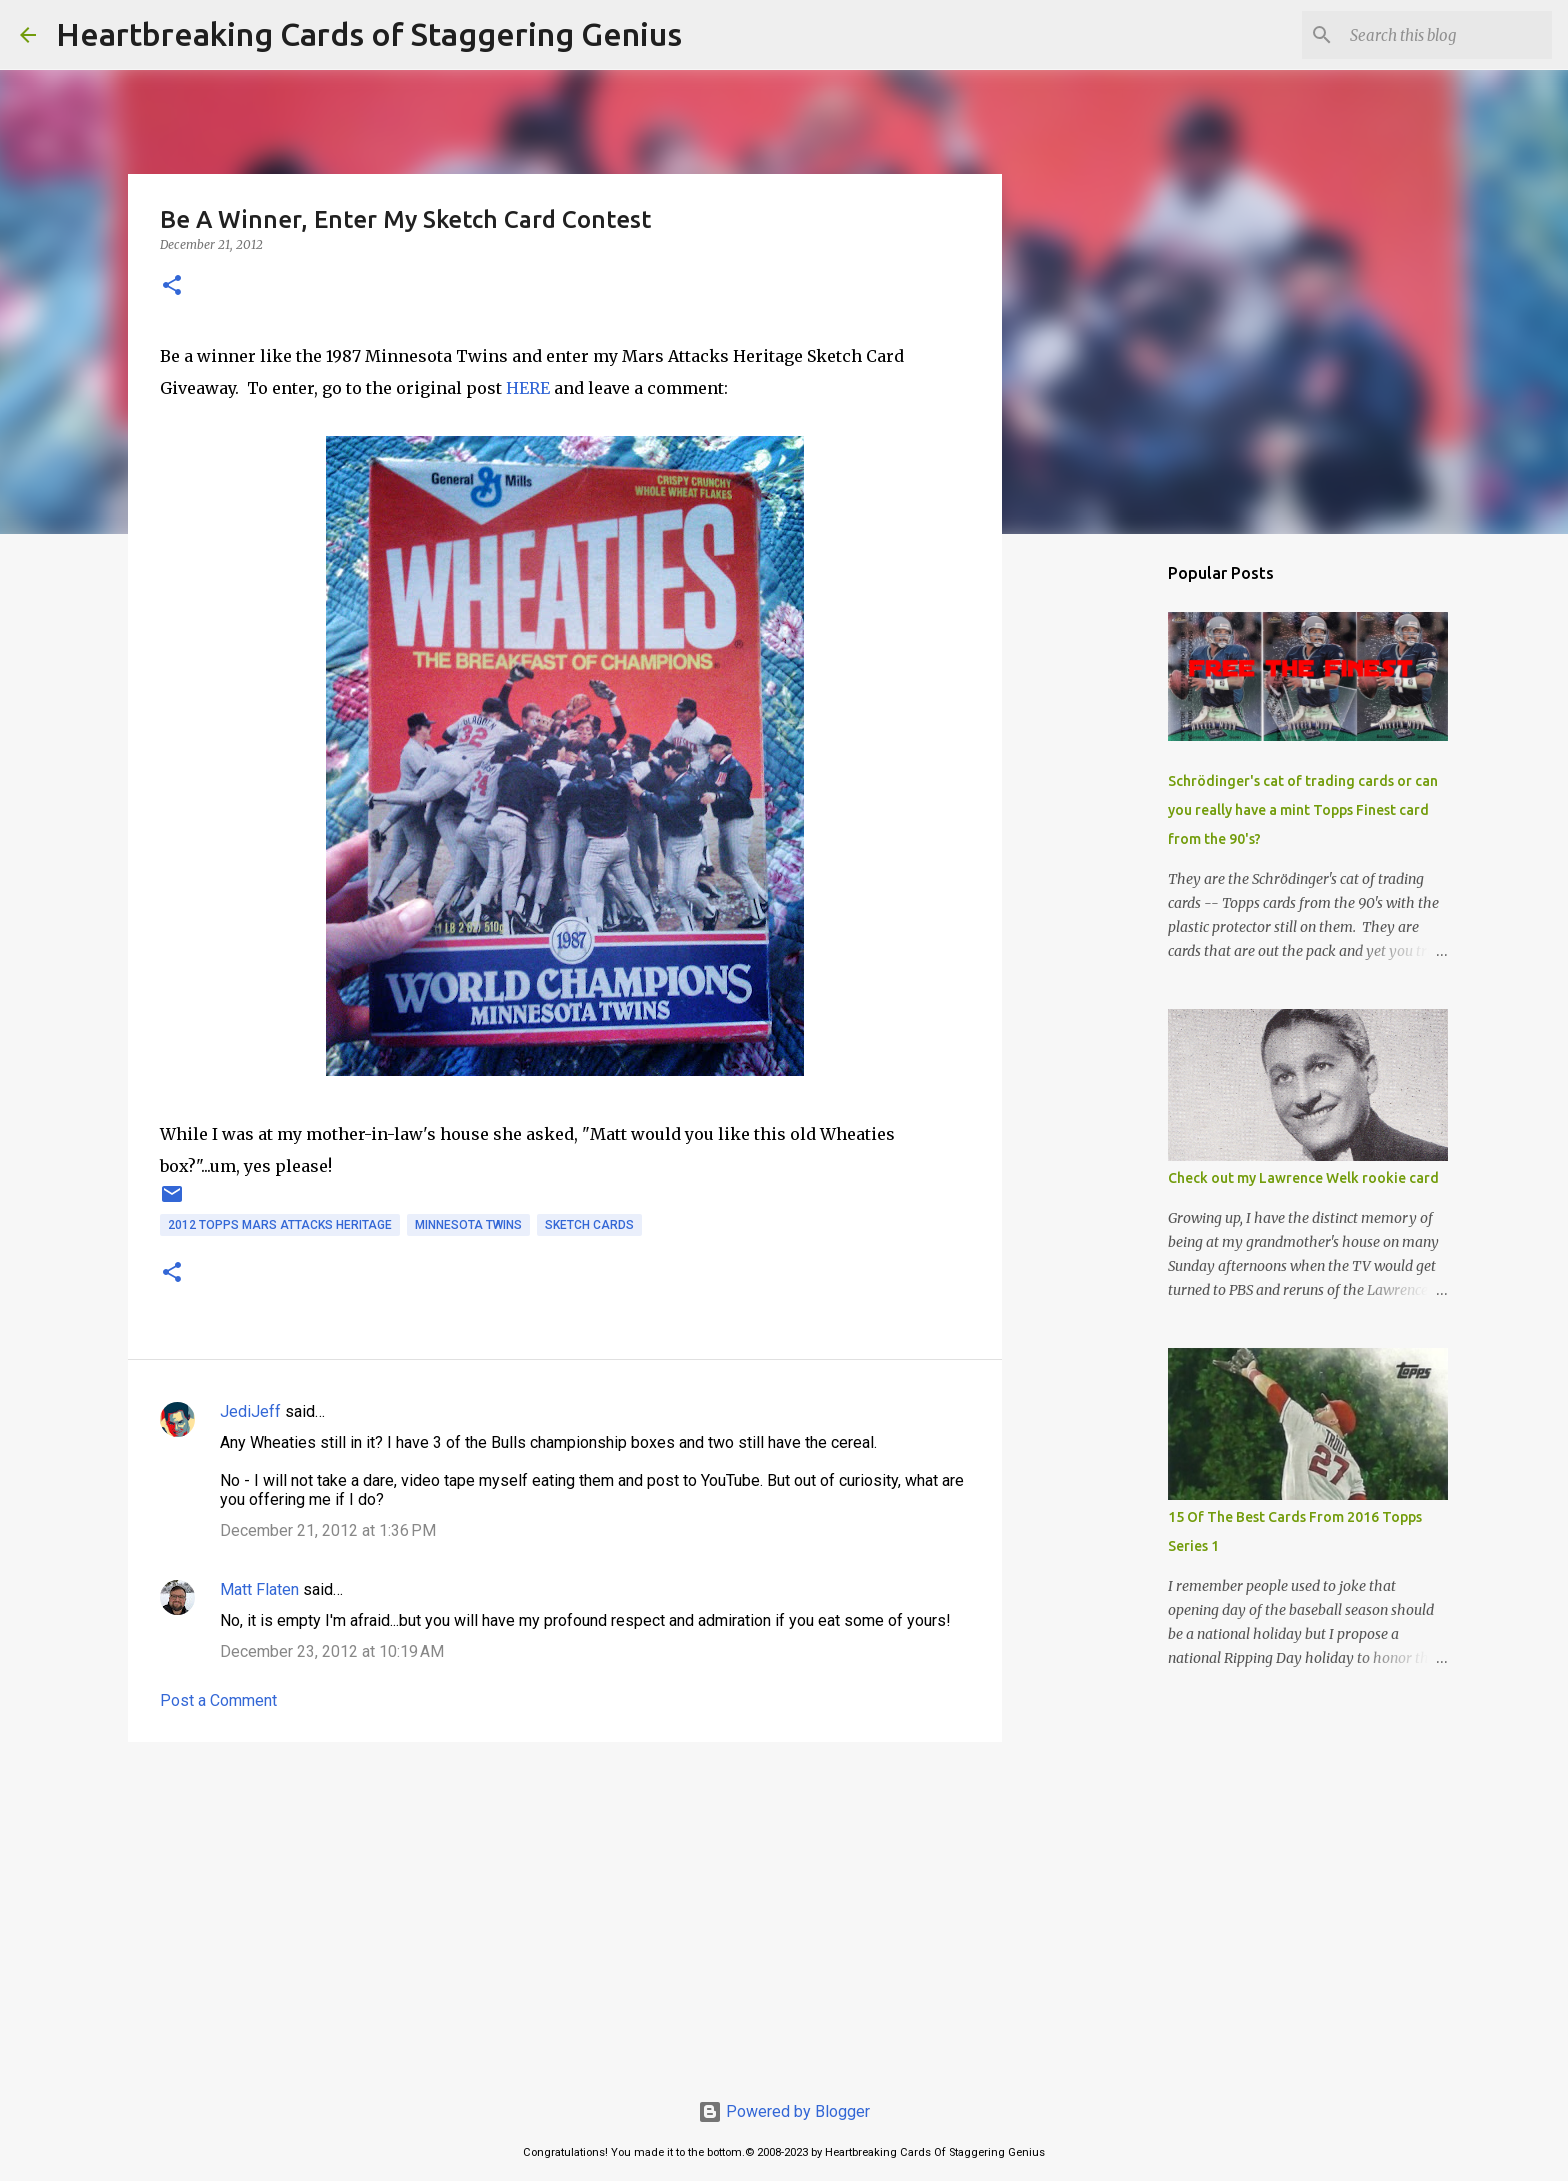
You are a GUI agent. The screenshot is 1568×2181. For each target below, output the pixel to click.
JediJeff (250, 1411)
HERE (528, 388)
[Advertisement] (565, 1912)
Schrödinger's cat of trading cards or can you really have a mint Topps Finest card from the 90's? (1303, 810)
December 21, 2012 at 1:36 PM (328, 1530)
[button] (172, 286)
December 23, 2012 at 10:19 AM (332, 1651)
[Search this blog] (1447, 35)
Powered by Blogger (784, 2111)
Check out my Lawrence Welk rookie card (1303, 1178)
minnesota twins (468, 1225)
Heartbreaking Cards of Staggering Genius (369, 34)
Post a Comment (218, 1700)
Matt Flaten (259, 1589)
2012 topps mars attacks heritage (280, 1225)
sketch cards (589, 1225)
